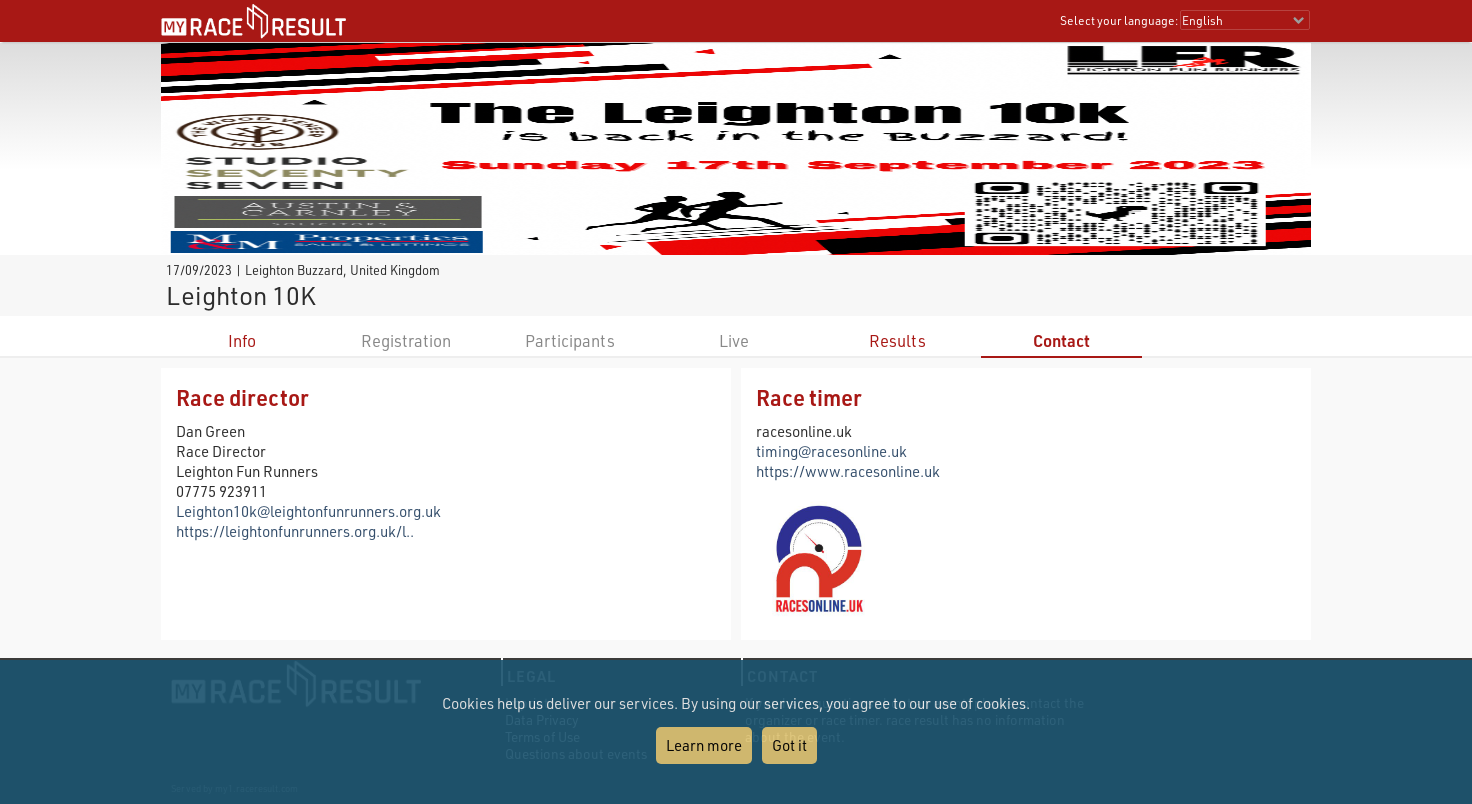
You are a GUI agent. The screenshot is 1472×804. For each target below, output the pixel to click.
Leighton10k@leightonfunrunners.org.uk (308, 511)
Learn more (704, 745)
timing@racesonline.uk (831, 451)
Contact (1061, 340)
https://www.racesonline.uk (848, 471)
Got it (789, 745)
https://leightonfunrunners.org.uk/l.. (295, 531)
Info (242, 340)
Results (897, 340)
